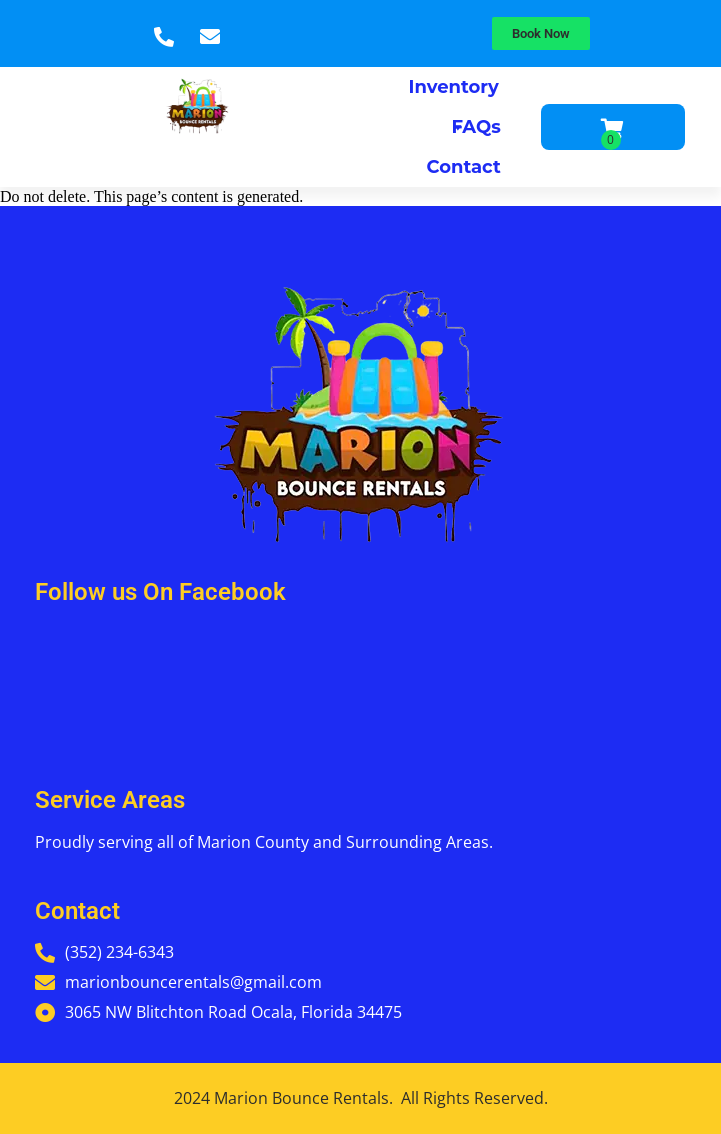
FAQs (475, 127)
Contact (464, 167)
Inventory (453, 91)
